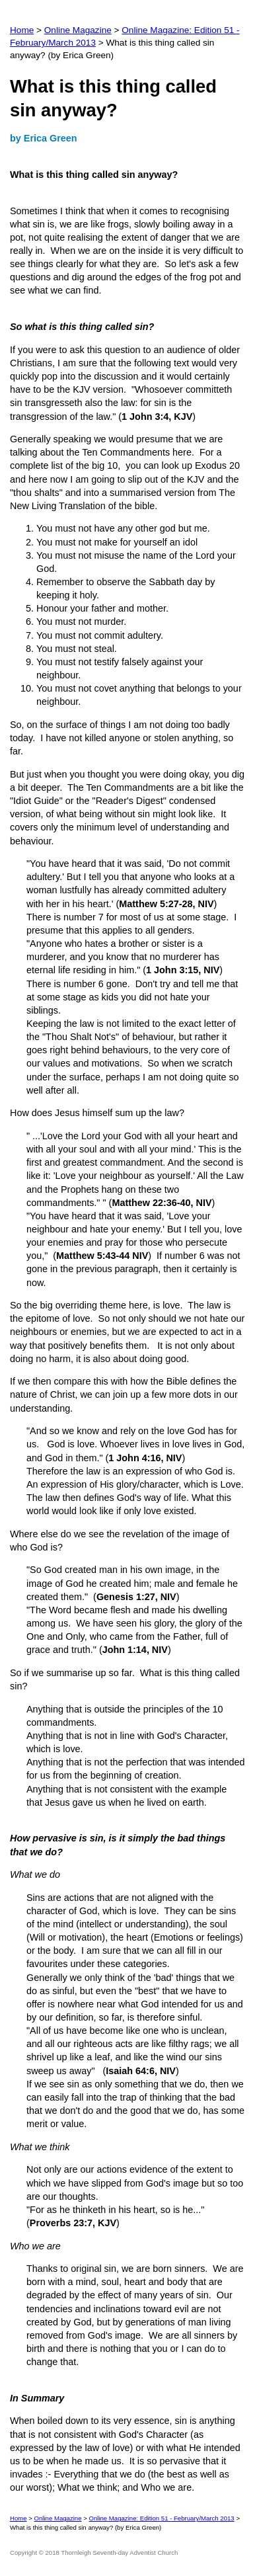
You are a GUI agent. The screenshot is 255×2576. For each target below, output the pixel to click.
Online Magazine (78, 30)
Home (22, 30)
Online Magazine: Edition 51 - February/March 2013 (161, 2518)
